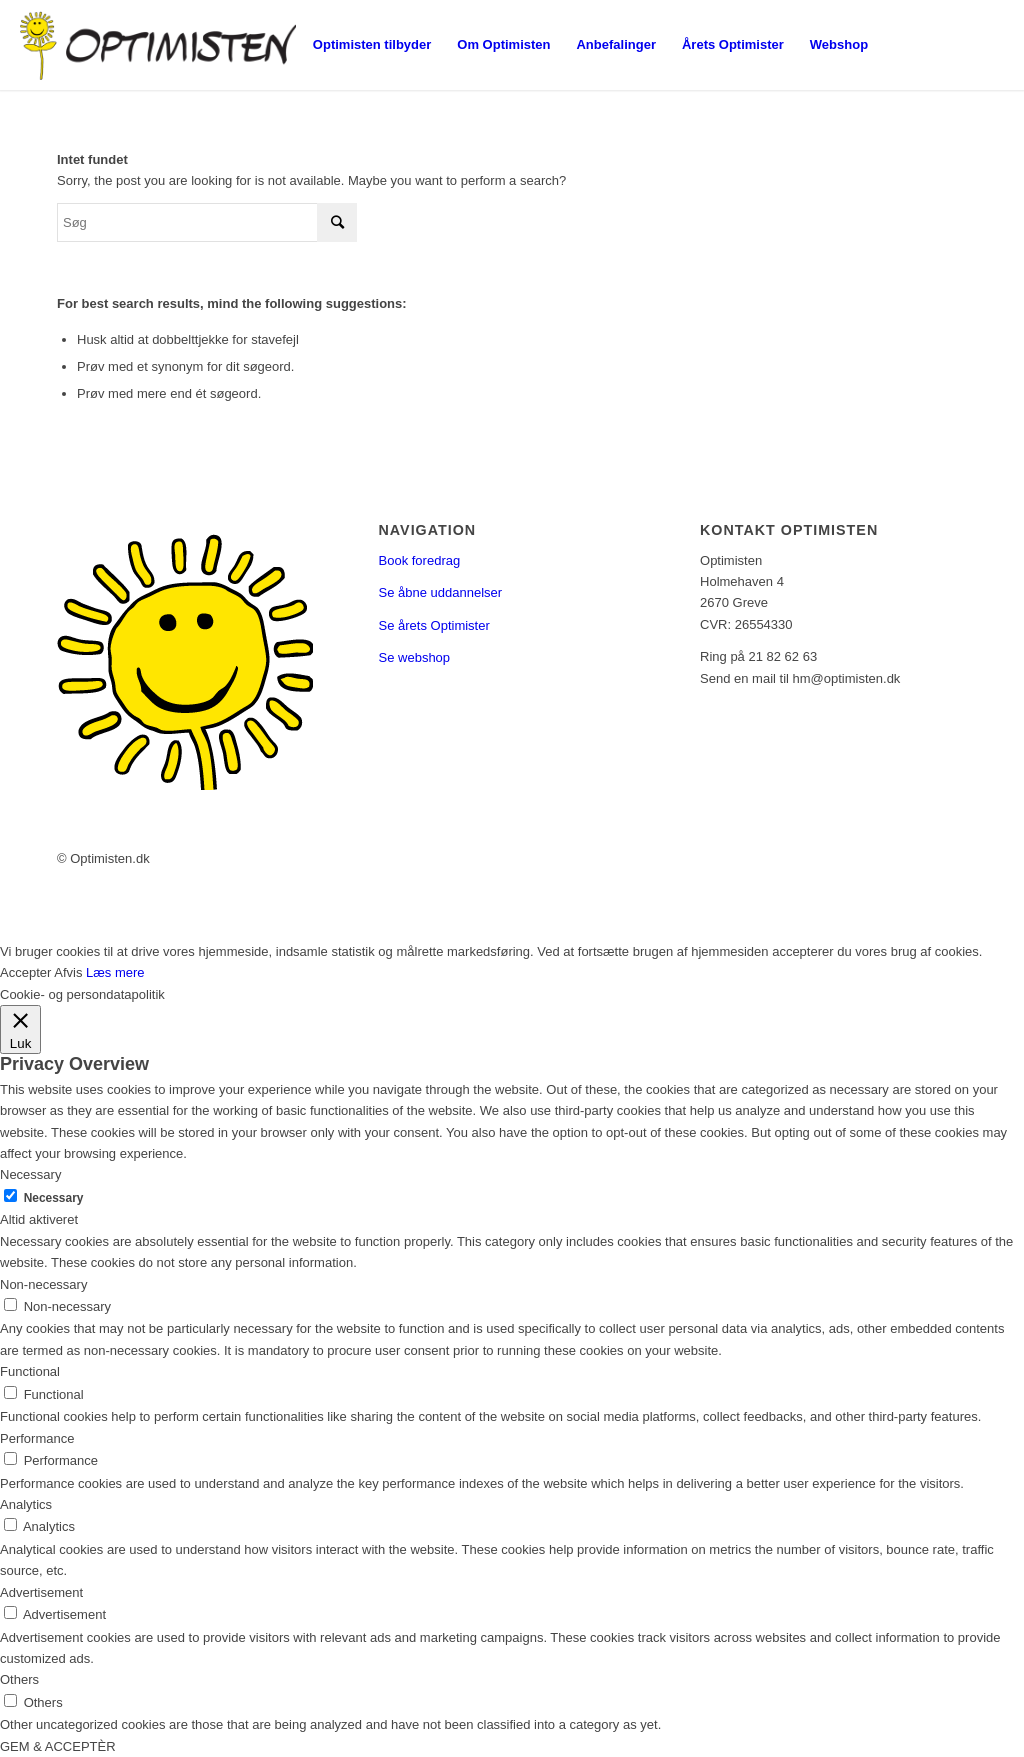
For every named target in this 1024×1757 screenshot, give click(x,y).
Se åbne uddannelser (441, 592)
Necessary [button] (30, 1174)
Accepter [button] (25, 972)
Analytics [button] (26, 1504)
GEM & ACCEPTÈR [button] (58, 1746)
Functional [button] (30, 1371)
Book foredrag (420, 560)
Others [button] (19, 1679)
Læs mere (115, 972)
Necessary (54, 1198)
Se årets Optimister (434, 625)
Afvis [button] (68, 972)
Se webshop (415, 657)
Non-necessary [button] (43, 1284)
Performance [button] (37, 1438)
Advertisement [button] (41, 1592)
